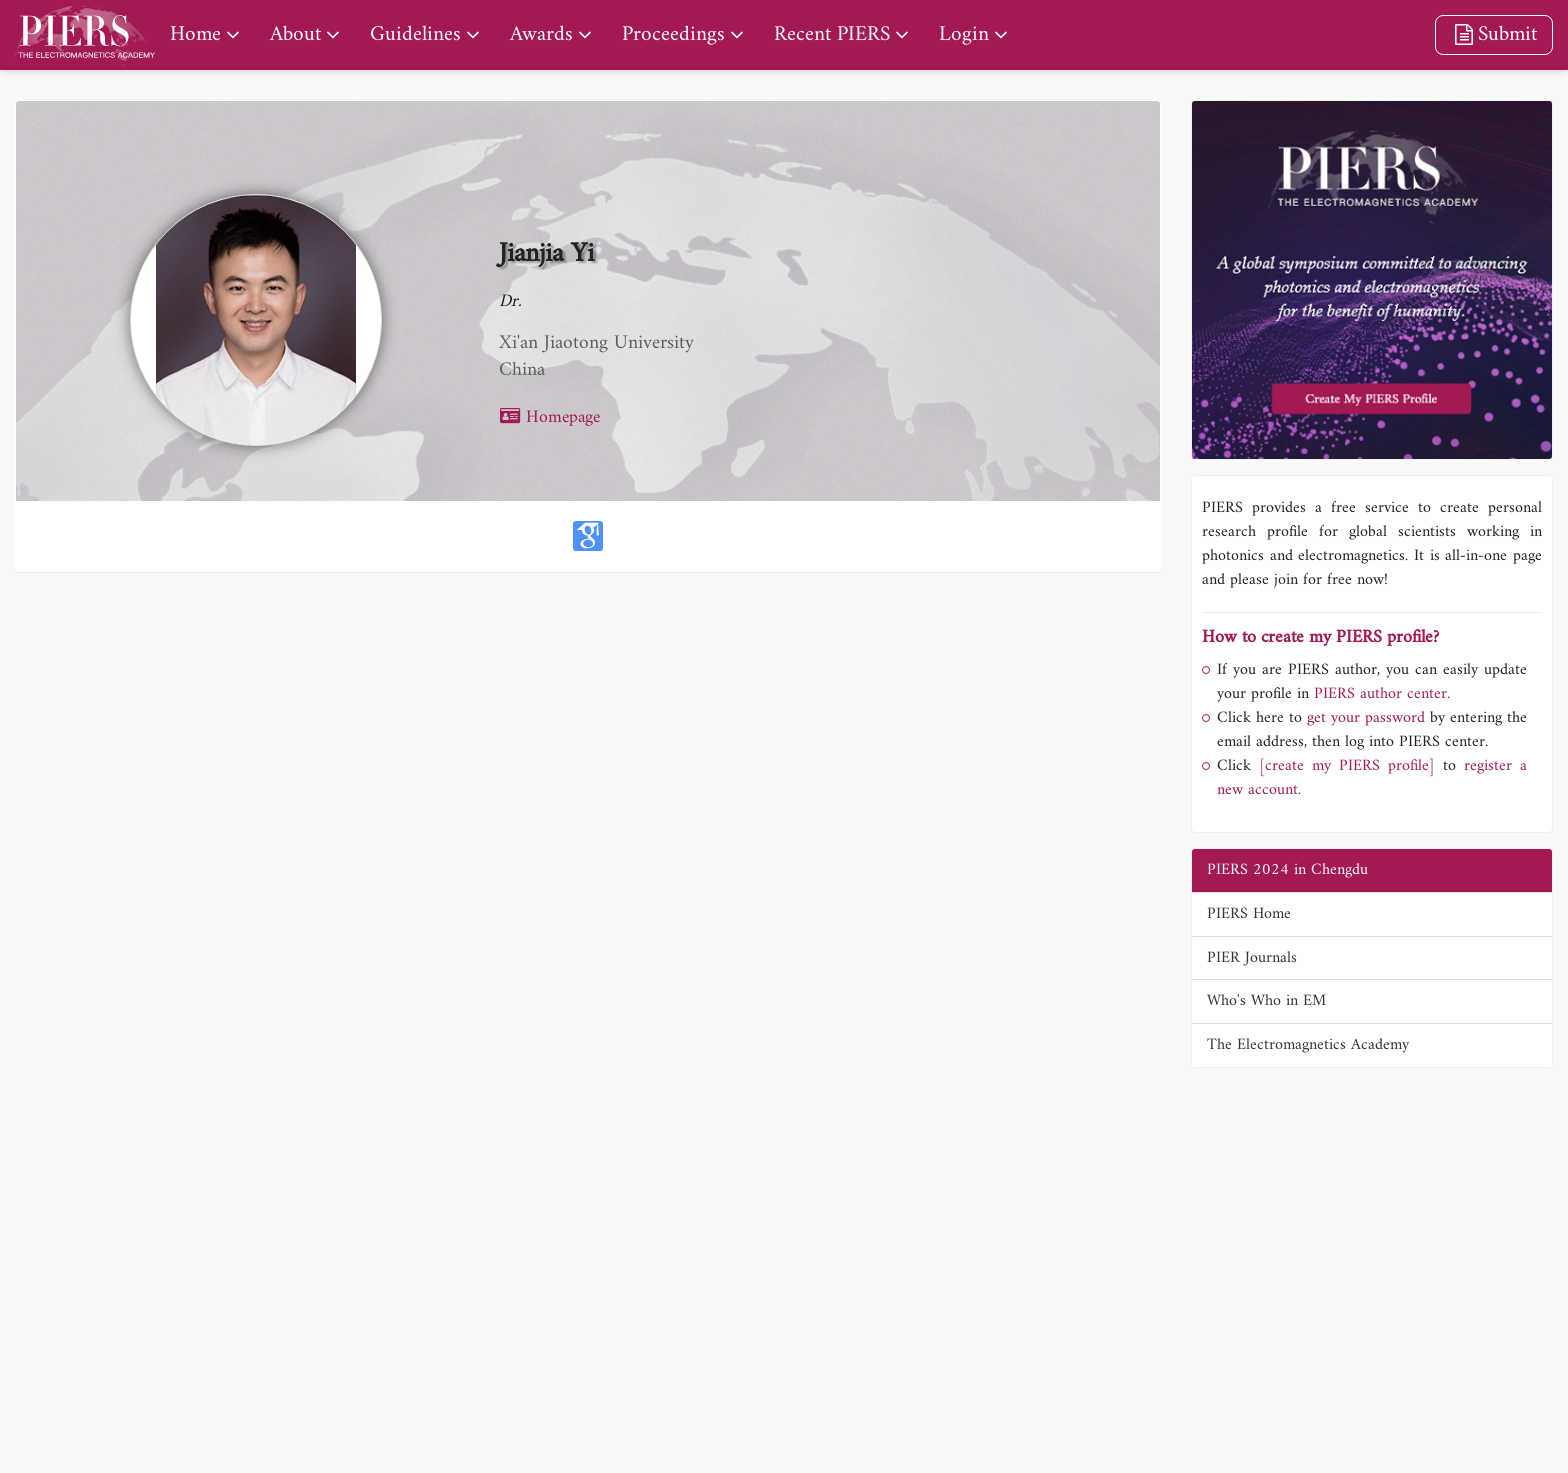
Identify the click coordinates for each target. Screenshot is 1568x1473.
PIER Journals (1252, 958)
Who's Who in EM (1266, 1001)
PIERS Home (1249, 914)
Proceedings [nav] (673, 34)
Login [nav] (964, 34)
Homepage (550, 417)
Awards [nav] (541, 34)
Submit (1494, 34)
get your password (1363, 718)
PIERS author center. (1382, 694)
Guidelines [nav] (415, 34)
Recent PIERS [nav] (832, 34)
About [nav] (295, 34)
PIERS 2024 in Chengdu (1287, 870)
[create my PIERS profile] (1347, 766)
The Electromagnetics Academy (1308, 1045)
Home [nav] (195, 34)
